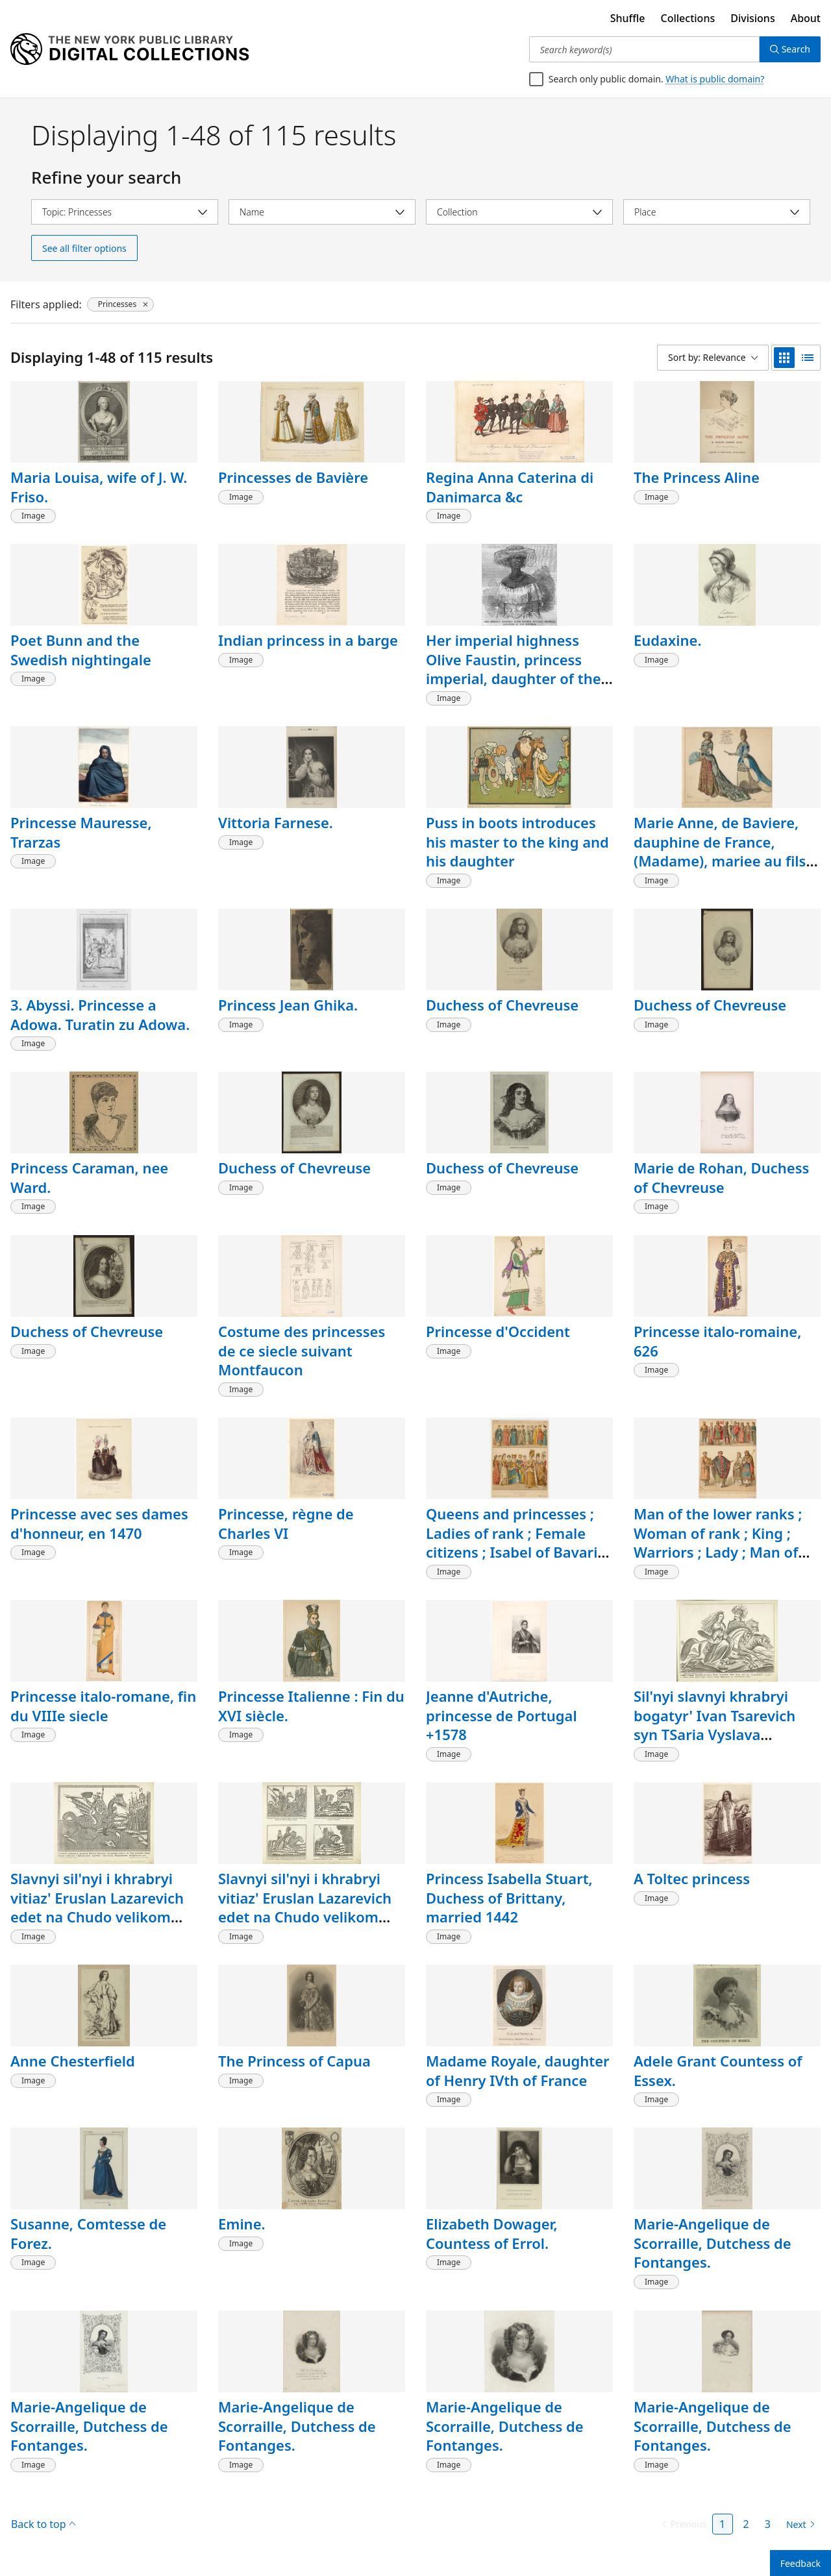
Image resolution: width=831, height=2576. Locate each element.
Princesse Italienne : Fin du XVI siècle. (311, 1705)
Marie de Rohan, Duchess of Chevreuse (721, 1177)
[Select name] (322, 212)
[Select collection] (519, 212)
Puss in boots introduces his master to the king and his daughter (517, 841)
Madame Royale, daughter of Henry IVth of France (518, 2070)
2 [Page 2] (746, 2524)
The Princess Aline (697, 477)
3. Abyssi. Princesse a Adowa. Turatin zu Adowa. (100, 1014)
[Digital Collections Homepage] (129, 49)
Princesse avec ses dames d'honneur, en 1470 (99, 1523)
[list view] (807, 357)
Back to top (43, 2524)
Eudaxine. (667, 640)
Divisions (752, 18)
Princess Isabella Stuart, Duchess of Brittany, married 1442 (509, 1897)
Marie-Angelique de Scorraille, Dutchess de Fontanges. (712, 2243)
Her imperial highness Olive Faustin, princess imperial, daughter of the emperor (513, 668)
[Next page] (798, 2524)
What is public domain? (714, 79)
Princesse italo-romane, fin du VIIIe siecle (103, 1705)
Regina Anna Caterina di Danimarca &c (509, 486)
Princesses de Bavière (293, 477)
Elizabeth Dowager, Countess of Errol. (492, 2233)
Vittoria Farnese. (275, 822)
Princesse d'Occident (498, 1331)
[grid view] (784, 357)
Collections (688, 18)
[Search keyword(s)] (644, 49)
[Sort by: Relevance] (713, 358)
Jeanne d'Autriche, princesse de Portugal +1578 (501, 1715)
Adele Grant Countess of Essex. (718, 2070)
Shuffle (627, 18)
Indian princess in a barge (308, 640)
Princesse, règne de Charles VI (286, 1523)
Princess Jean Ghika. (288, 1004)
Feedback (800, 2563)
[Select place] (716, 212)
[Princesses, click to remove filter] (120, 304)
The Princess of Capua (294, 2060)
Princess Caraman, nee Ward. (89, 1177)
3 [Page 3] (768, 2524)
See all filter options (84, 248)
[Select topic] (124, 212)
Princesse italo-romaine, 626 (717, 1340)
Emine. (242, 2223)
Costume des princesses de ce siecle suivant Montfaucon (301, 1350)
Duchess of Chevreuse (502, 1004)
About (806, 18)
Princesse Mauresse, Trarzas (81, 832)
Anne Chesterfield (72, 2060)
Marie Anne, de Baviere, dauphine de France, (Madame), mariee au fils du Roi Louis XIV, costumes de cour (726, 861)
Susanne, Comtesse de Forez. (88, 2233)
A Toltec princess (692, 1878)
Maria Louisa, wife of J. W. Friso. (98, 486)
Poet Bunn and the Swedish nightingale (80, 649)
